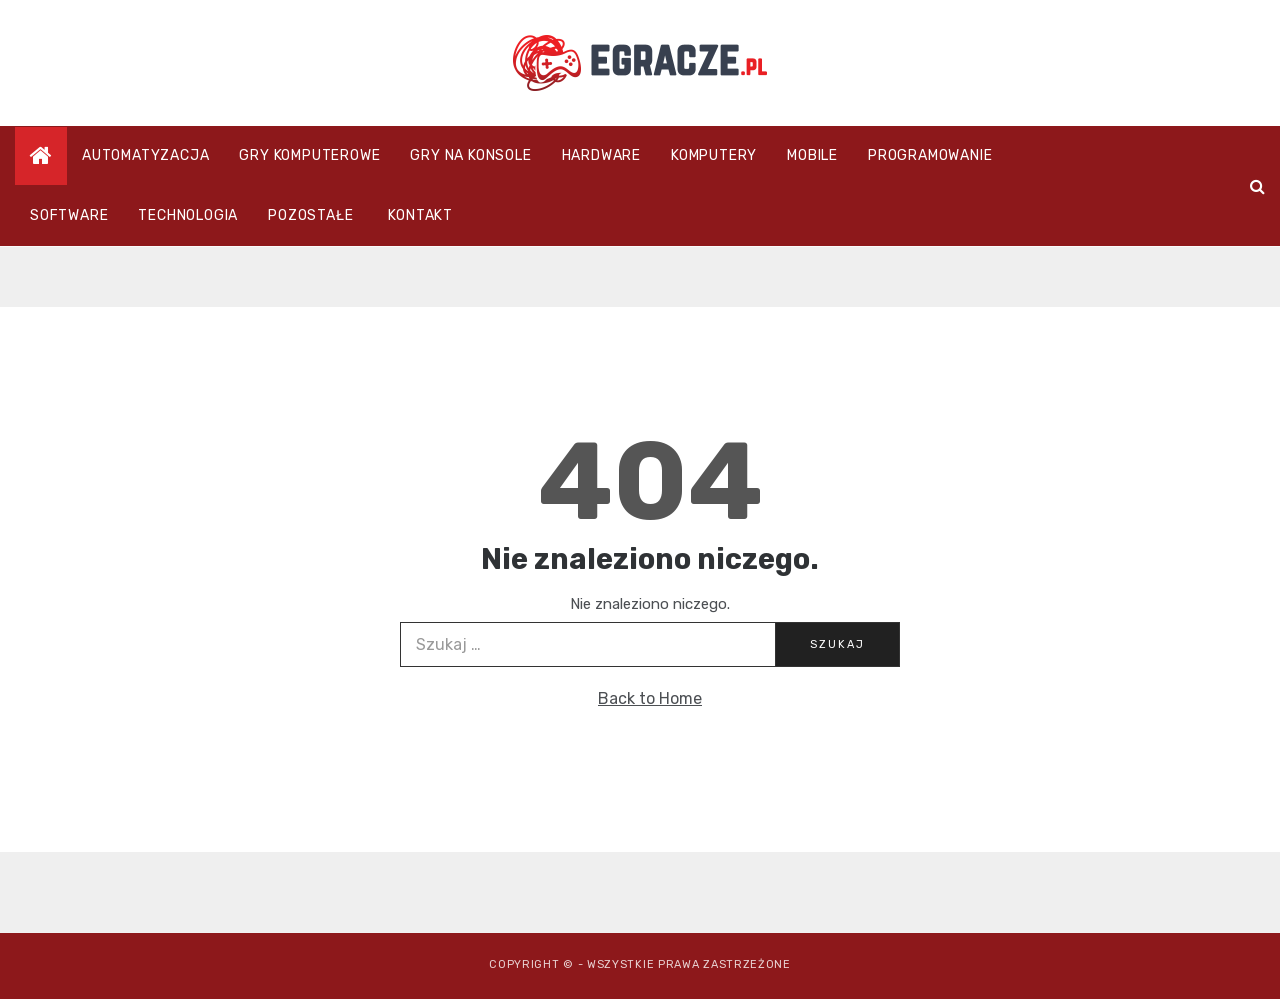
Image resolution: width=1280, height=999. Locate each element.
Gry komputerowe (309, 155)
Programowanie (930, 155)
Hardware (601, 155)
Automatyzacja (145, 155)
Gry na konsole (470, 155)
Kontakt (420, 215)
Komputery (714, 155)
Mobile (812, 155)
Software (69, 215)
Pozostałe (310, 215)
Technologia (188, 215)
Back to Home (650, 698)
